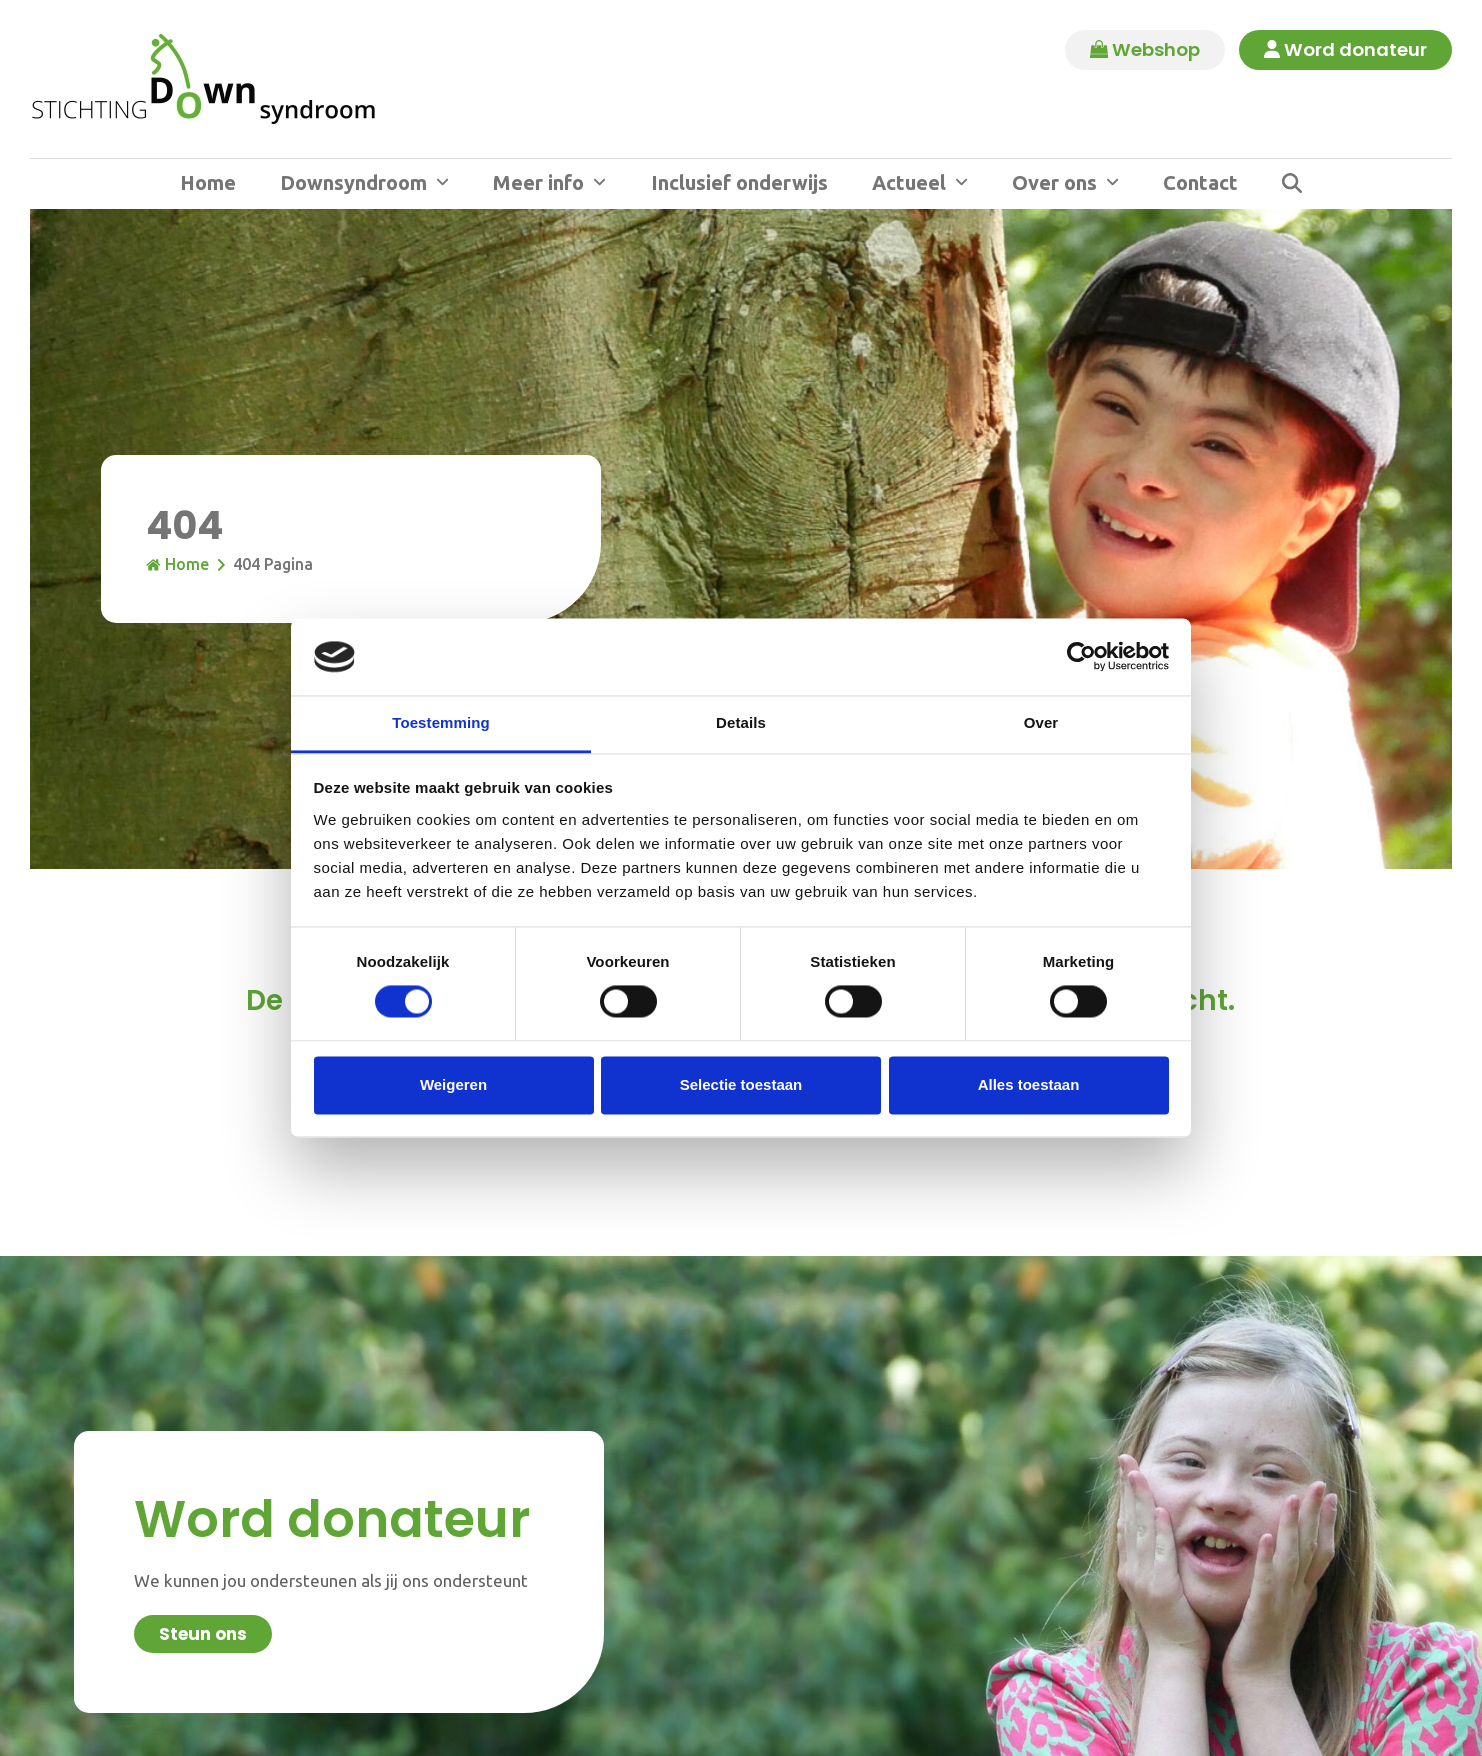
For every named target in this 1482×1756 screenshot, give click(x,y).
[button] (1292, 184)
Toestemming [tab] (441, 722)
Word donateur (1345, 50)
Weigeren (453, 1084)
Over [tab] (1041, 722)
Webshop (1145, 50)
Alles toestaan (1029, 1084)
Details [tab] (741, 722)
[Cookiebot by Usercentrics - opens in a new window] (1081, 657)
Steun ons (203, 1634)
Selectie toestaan (741, 1084)
